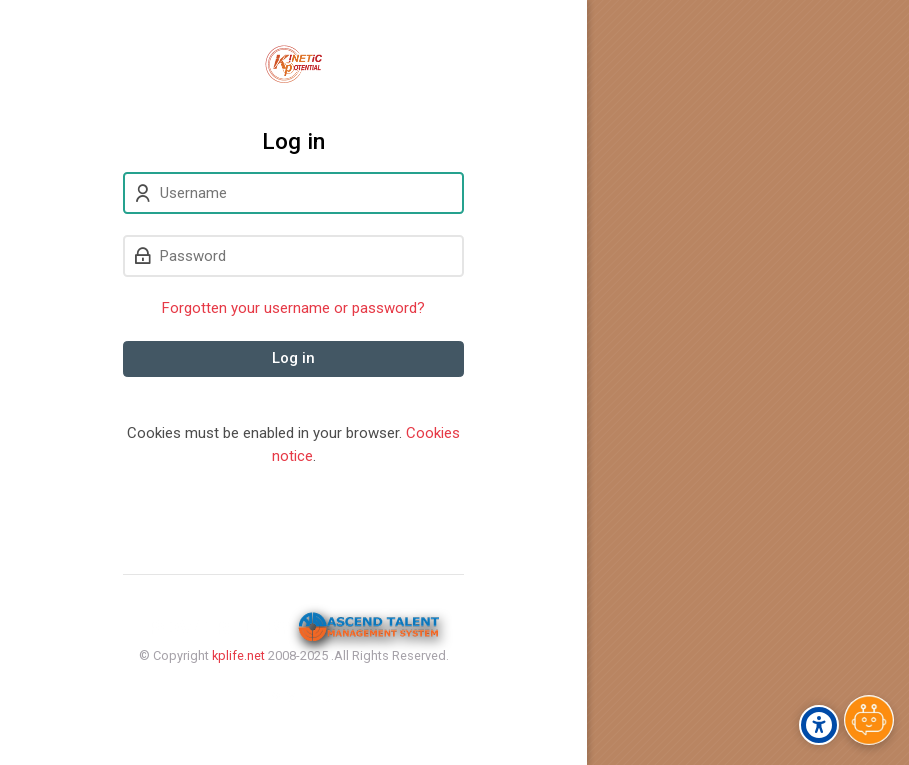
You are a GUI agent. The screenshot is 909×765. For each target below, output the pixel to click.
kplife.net (238, 655)
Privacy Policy (293, 694)
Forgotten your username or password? (293, 308)
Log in (293, 358)
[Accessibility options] (819, 725)
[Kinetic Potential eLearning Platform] (293, 64)
